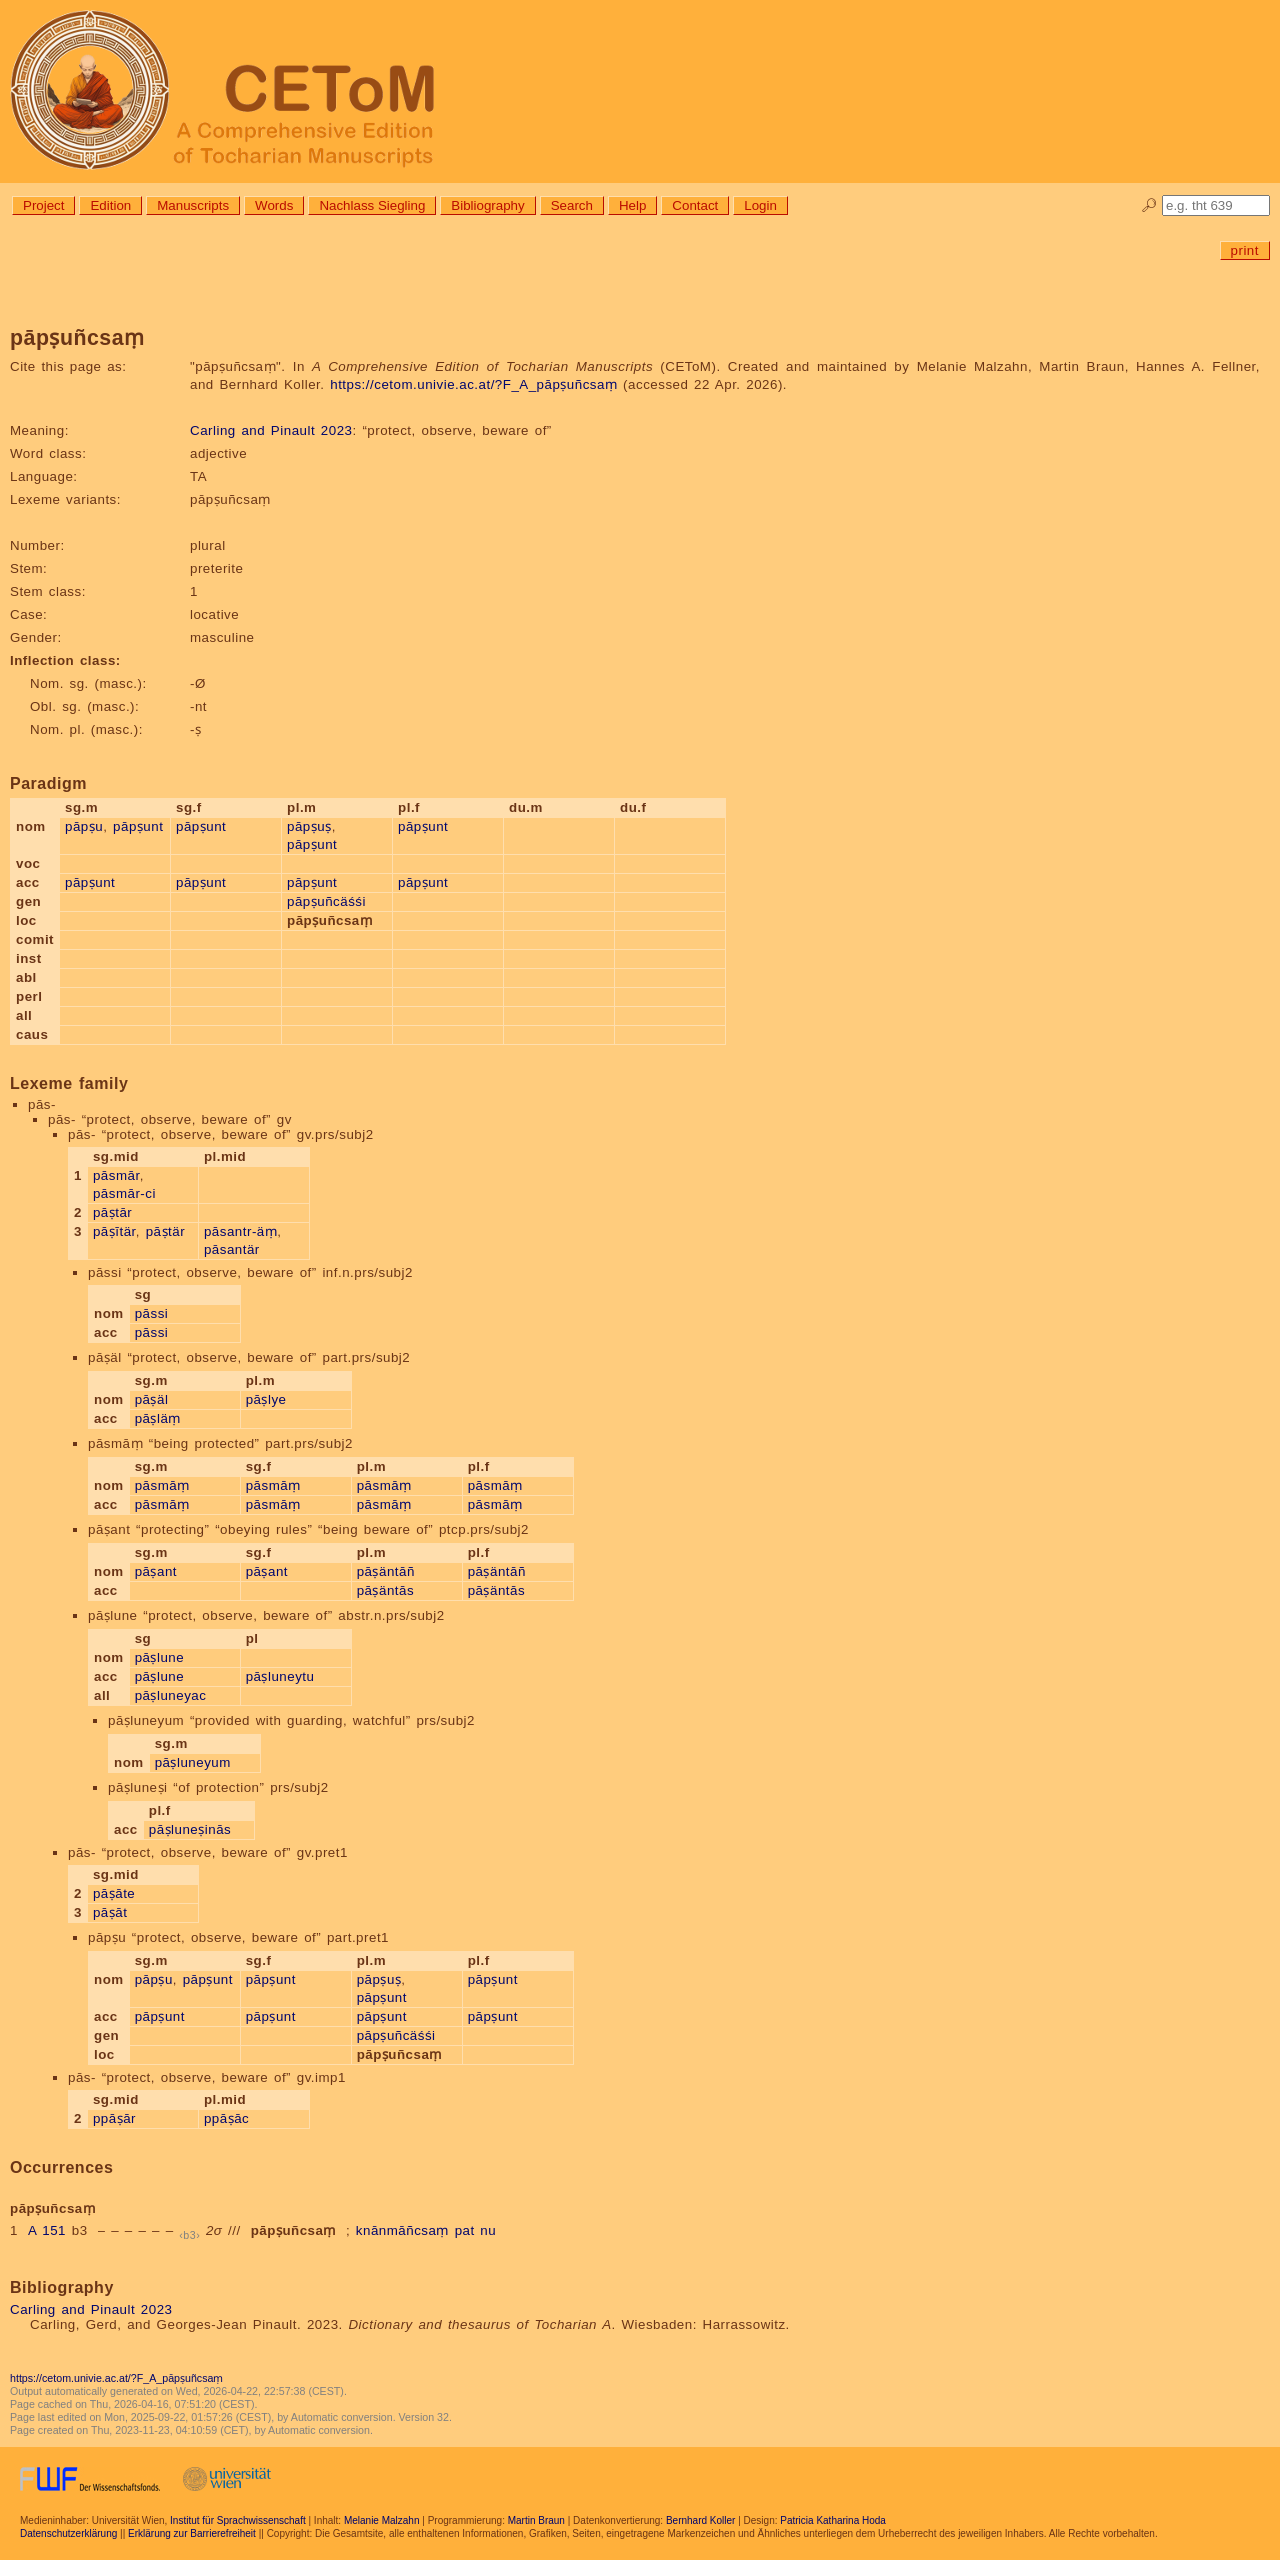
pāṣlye (266, 1399)
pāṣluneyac (171, 1695)
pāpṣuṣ (309, 826)
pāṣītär (114, 1231)
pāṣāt (110, 1912)
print (1245, 250)
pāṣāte (114, 1893)
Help (632, 205)
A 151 (47, 2230)
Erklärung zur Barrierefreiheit (192, 2533)
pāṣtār (112, 1212)
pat (465, 2230)
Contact (695, 205)
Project (43, 205)
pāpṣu (84, 826)
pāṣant (156, 1571)
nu (488, 2230)
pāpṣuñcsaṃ (293, 2230)
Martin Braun (536, 2520)
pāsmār (116, 1175)
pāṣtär (165, 1231)
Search (572, 205)
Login (760, 205)
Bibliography (487, 205)
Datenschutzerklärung (68, 2533)
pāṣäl (152, 1399)
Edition (110, 205)
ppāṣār (114, 2118)
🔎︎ (1149, 205)
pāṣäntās (385, 1590)
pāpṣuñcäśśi (326, 901)
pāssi (152, 1313)
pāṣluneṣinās (190, 1829)
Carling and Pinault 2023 (271, 430)
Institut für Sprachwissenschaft (238, 2520)
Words (274, 205)
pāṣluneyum (193, 1762)
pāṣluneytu (280, 1676)
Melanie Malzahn (382, 2520)
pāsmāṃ (162, 1485)
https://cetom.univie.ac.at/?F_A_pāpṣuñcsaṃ (473, 384)
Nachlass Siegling (372, 205)
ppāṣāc (226, 2118)
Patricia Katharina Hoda (833, 2520)
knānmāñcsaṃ (402, 2230)
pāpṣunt (138, 826)
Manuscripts (193, 205)
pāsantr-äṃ (240, 1231)
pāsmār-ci (124, 1193)
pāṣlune (160, 1657)
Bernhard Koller (700, 2520)
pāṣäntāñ (386, 1571)
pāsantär (232, 1249)
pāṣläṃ (158, 1418)
